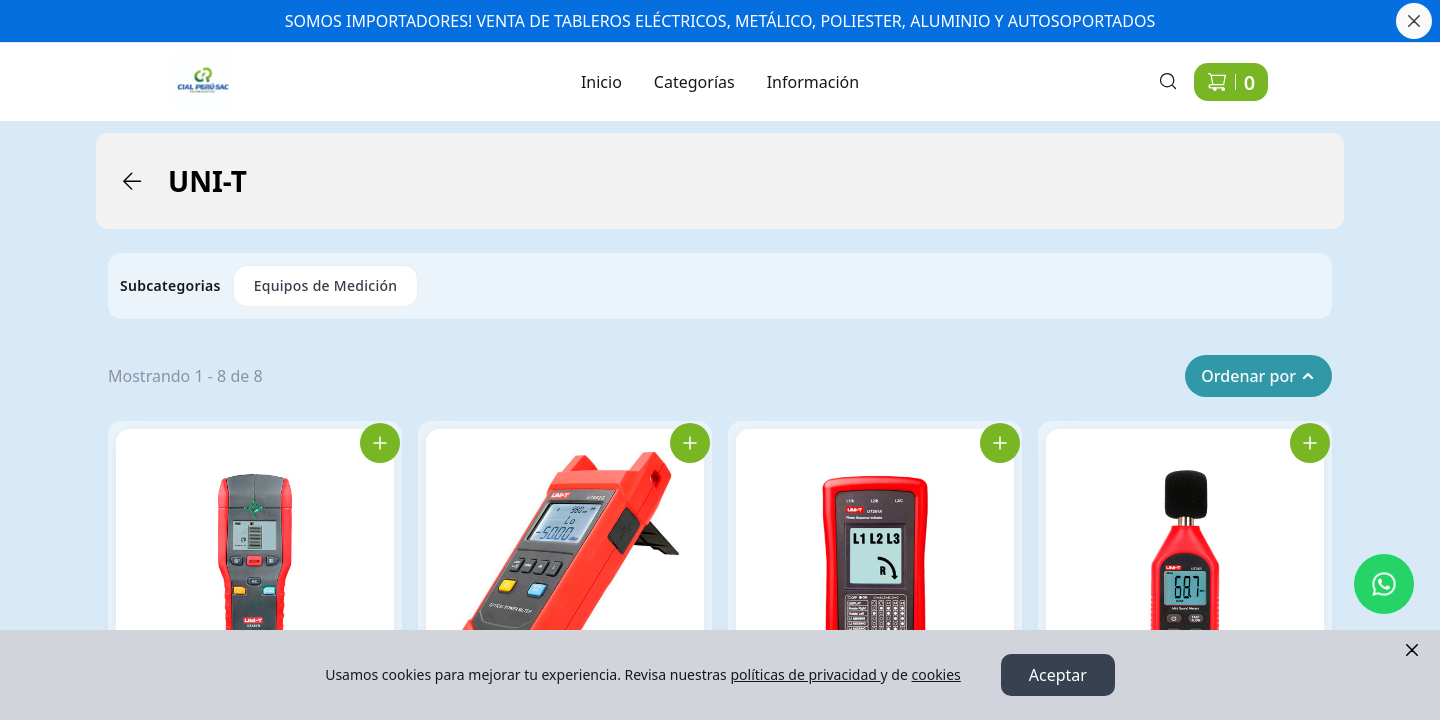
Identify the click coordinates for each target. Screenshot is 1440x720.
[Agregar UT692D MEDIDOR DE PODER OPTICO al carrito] (690, 443)
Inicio (601, 82)
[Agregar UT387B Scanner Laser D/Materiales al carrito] (380, 443)
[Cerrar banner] (1414, 21)
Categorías (694, 82)
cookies (935, 674)
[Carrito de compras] (1231, 82)
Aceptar (1058, 675)
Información (813, 82)
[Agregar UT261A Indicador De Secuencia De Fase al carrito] (1000, 443)
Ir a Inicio (192, 70)
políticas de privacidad (805, 674)
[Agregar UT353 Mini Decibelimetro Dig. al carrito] (1310, 443)
